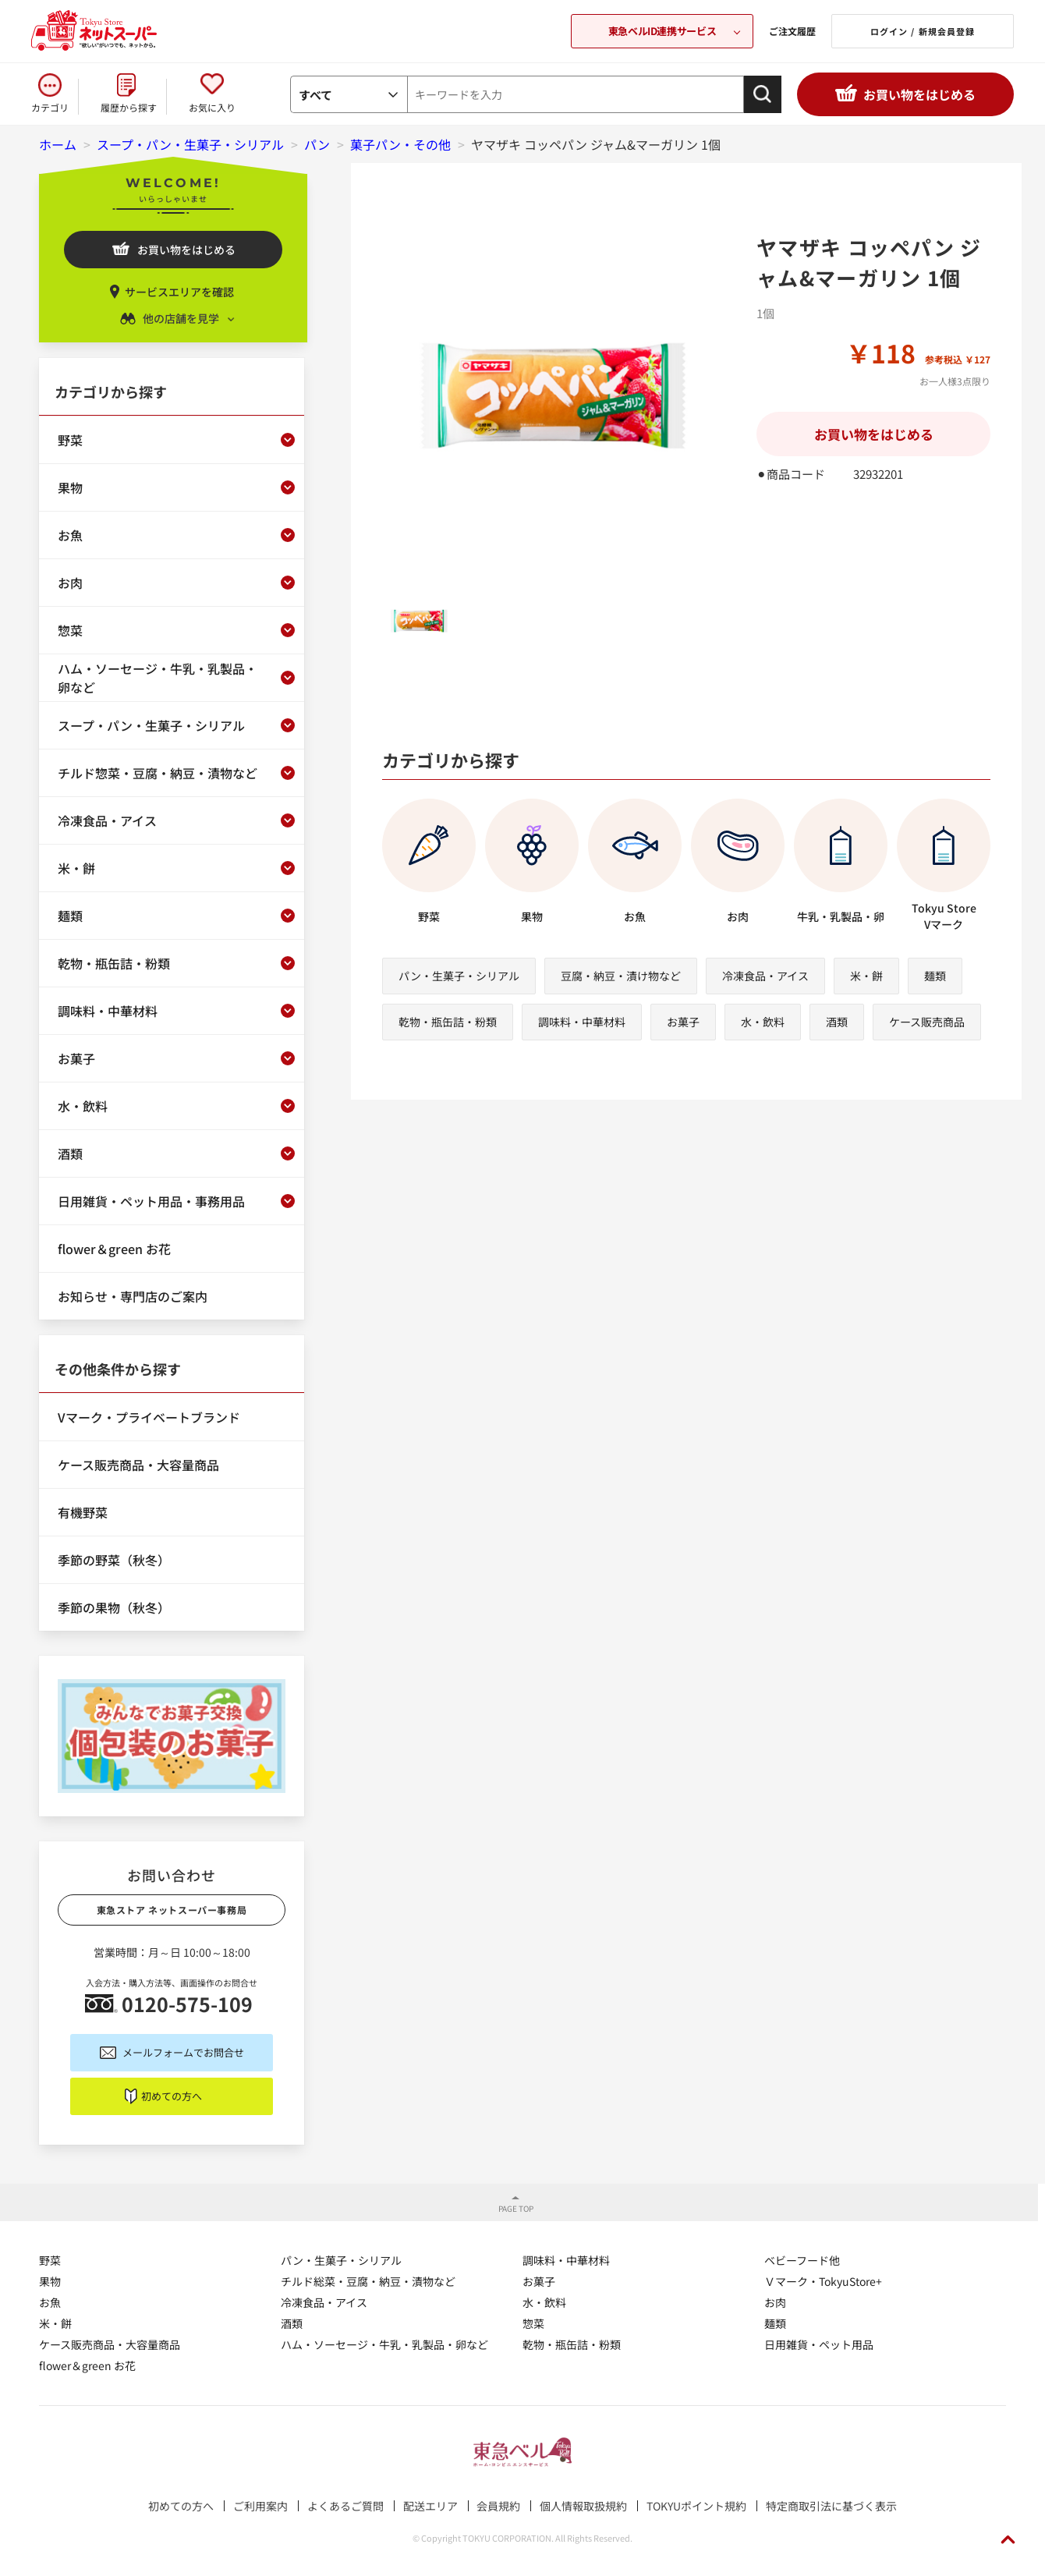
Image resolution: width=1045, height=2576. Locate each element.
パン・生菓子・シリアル (459, 975)
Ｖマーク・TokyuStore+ (823, 2281)
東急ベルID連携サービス (662, 30)
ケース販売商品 (927, 1021)
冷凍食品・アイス (765, 975)
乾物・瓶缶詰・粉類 (448, 1021)
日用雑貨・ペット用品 (818, 2344)
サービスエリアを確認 (179, 291)
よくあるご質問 (345, 2506)
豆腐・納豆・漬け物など (621, 975)
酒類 (837, 1021)
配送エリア (430, 2506)
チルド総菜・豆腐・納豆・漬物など (368, 2281)
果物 (50, 2281)
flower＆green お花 (87, 2365)
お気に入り (212, 107)
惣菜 (533, 2323)
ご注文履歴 (792, 30)
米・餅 (866, 975)
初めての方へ (171, 2096)
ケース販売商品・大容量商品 (109, 2344)
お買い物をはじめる (919, 94)
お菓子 (683, 1021)
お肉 (775, 2302)
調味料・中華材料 (581, 1021)
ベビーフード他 (802, 2260)
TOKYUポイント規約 (696, 2506)
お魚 (50, 2302)
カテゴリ (50, 107)
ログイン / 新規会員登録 (922, 31)
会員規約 (498, 2506)
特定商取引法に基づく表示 (831, 2506)
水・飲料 (763, 1021)
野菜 (50, 2260)
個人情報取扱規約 (583, 2506)
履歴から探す (129, 107)
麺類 (935, 975)
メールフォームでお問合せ (183, 2052)
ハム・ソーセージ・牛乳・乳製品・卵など (384, 2344)
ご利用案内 (260, 2506)
